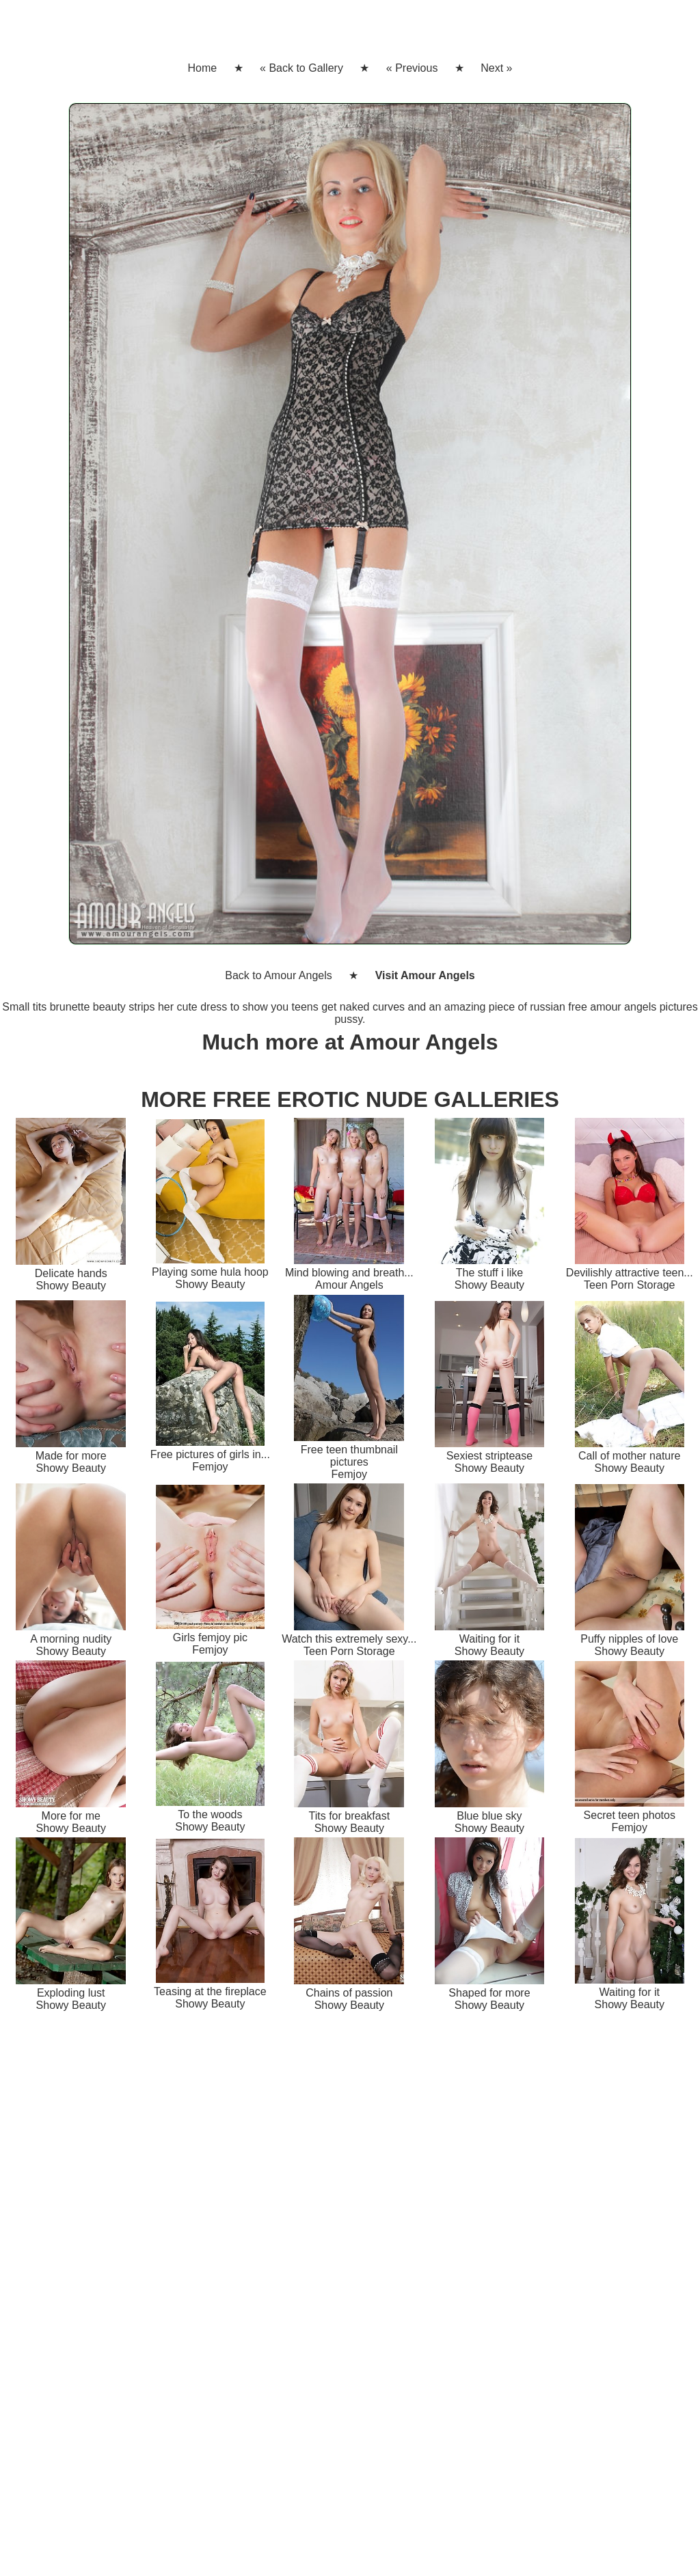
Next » (496, 68)
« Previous (412, 68)
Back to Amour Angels (278, 975)
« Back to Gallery (301, 68)
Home (202, 68)
